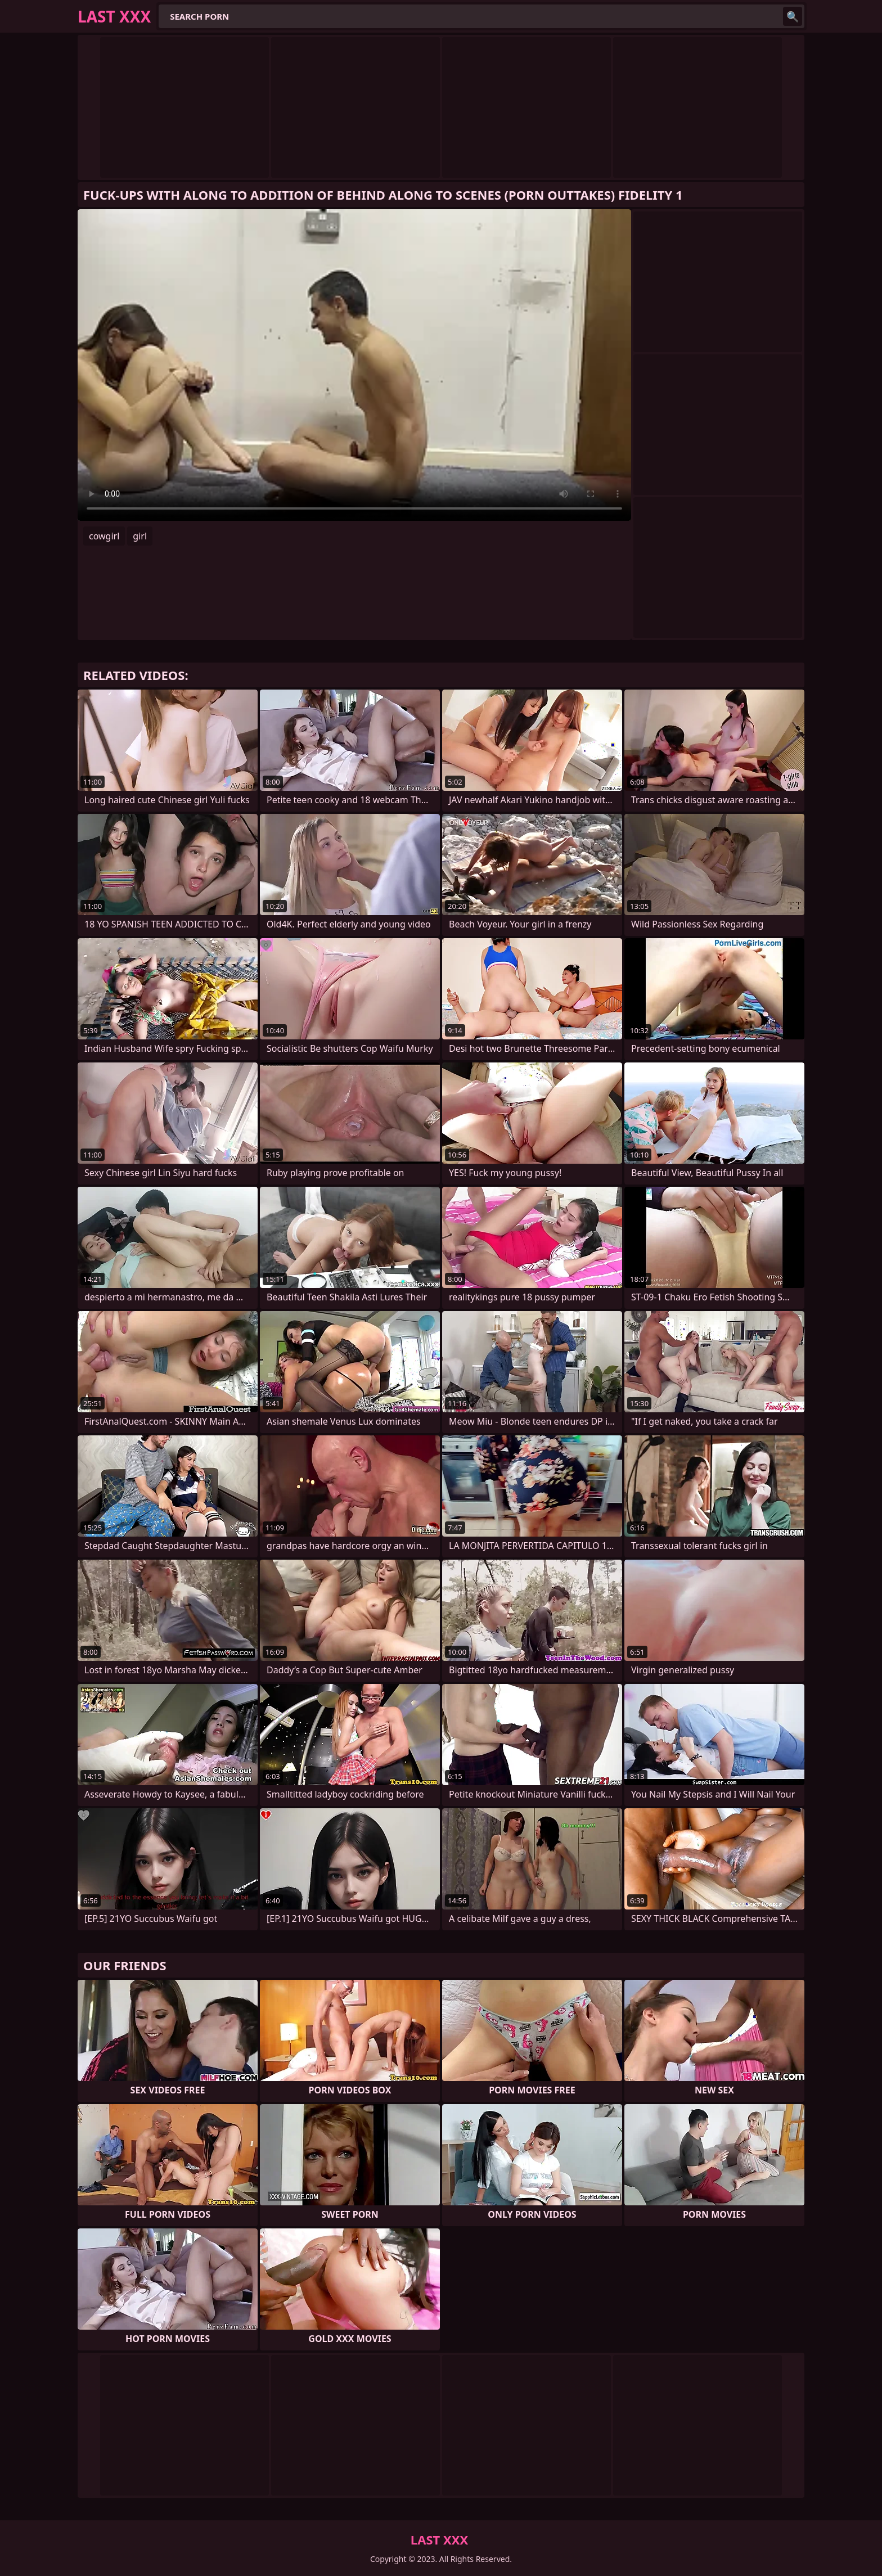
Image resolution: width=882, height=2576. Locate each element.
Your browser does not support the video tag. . (354, 365)
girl (140, 536)
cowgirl (104, 536)
